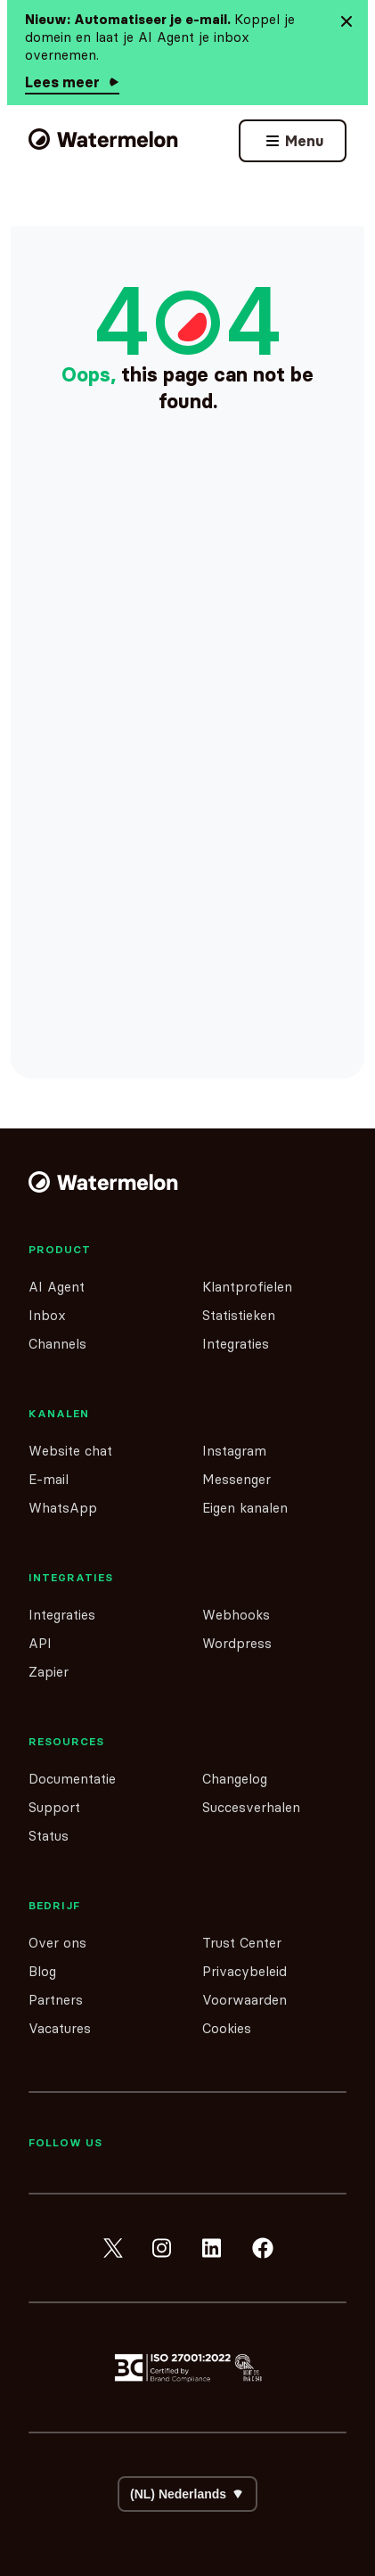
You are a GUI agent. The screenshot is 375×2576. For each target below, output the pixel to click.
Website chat (70, 1450)
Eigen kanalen (245, 1507)
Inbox (47, 1315)
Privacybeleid (244, 1971)
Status (49, 1835)
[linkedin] (213, 2248)
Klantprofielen (247, 1286)
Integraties (235, 1343)
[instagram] (163, 2248)
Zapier (49, 1671)
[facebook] (262, 2248)
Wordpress (237, 1643)
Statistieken (238, 1315)
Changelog (234, 1778)
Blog (42, 1971)
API (40, 1643)
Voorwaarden (244, 1999)
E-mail (49, 1479)
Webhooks (236, 1614)
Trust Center (241, 1942)
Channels (57, 1343)
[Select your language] (187, 2494)
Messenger (236, 1479)
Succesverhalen (251, 1807)
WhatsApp (63, 1507)
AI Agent (57, 1286)
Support (54, 1807)
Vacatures (60, 2028)
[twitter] (113, 2248)
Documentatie (72, 1778)
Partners (56, 1999)
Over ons (57, 1942)
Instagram (234, 1450)
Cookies (226, 2028)
